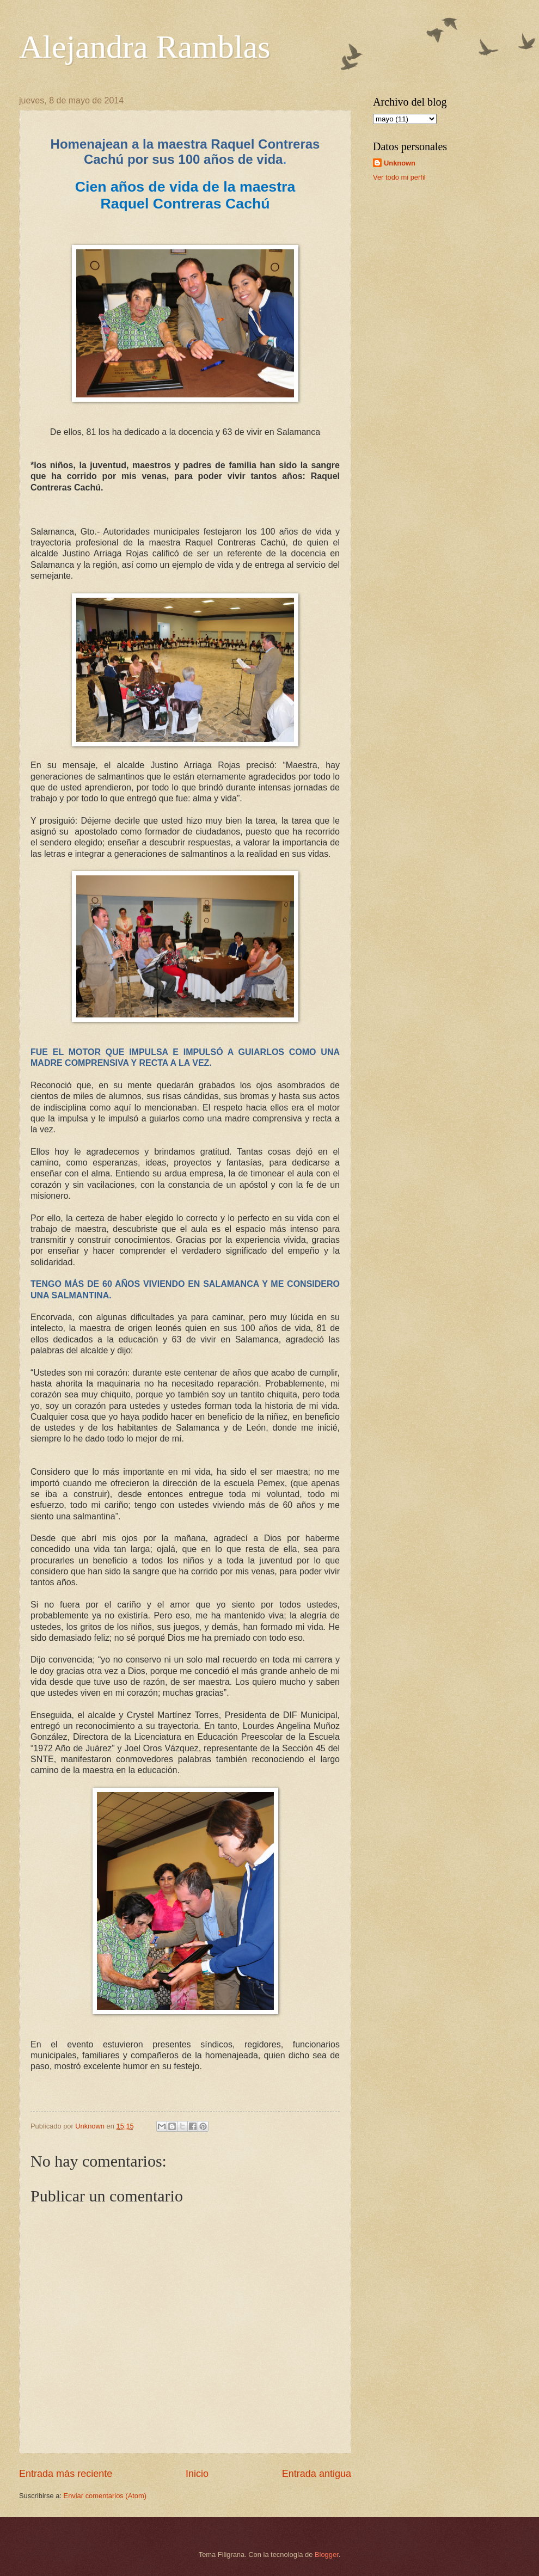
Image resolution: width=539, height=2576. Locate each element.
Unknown (399, 163)
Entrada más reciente (65, 2473)
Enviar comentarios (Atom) (105, 2496)
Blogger (327, 2554)
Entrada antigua (316, 2473)
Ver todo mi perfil (399, 177)
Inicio (197, 2473)
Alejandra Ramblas (145, 47)
